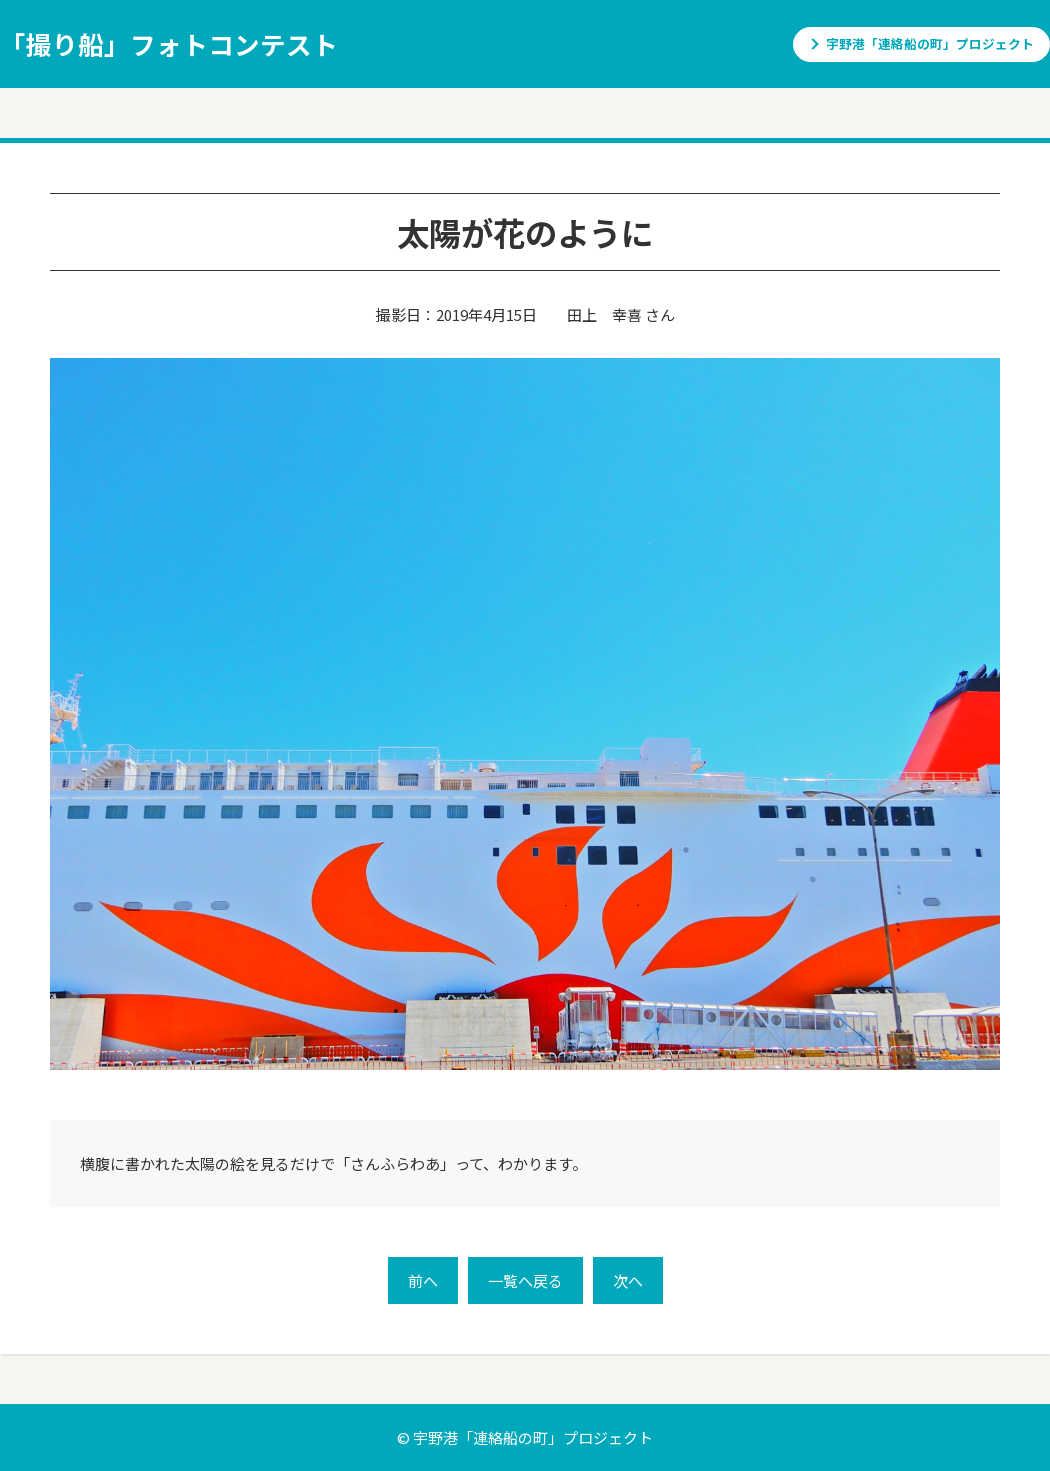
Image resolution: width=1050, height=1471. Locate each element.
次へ (628, 1280)
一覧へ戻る (525, 1280)
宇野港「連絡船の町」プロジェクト (930, 43)
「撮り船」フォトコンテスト (169, 43)
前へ (423, 1280)
